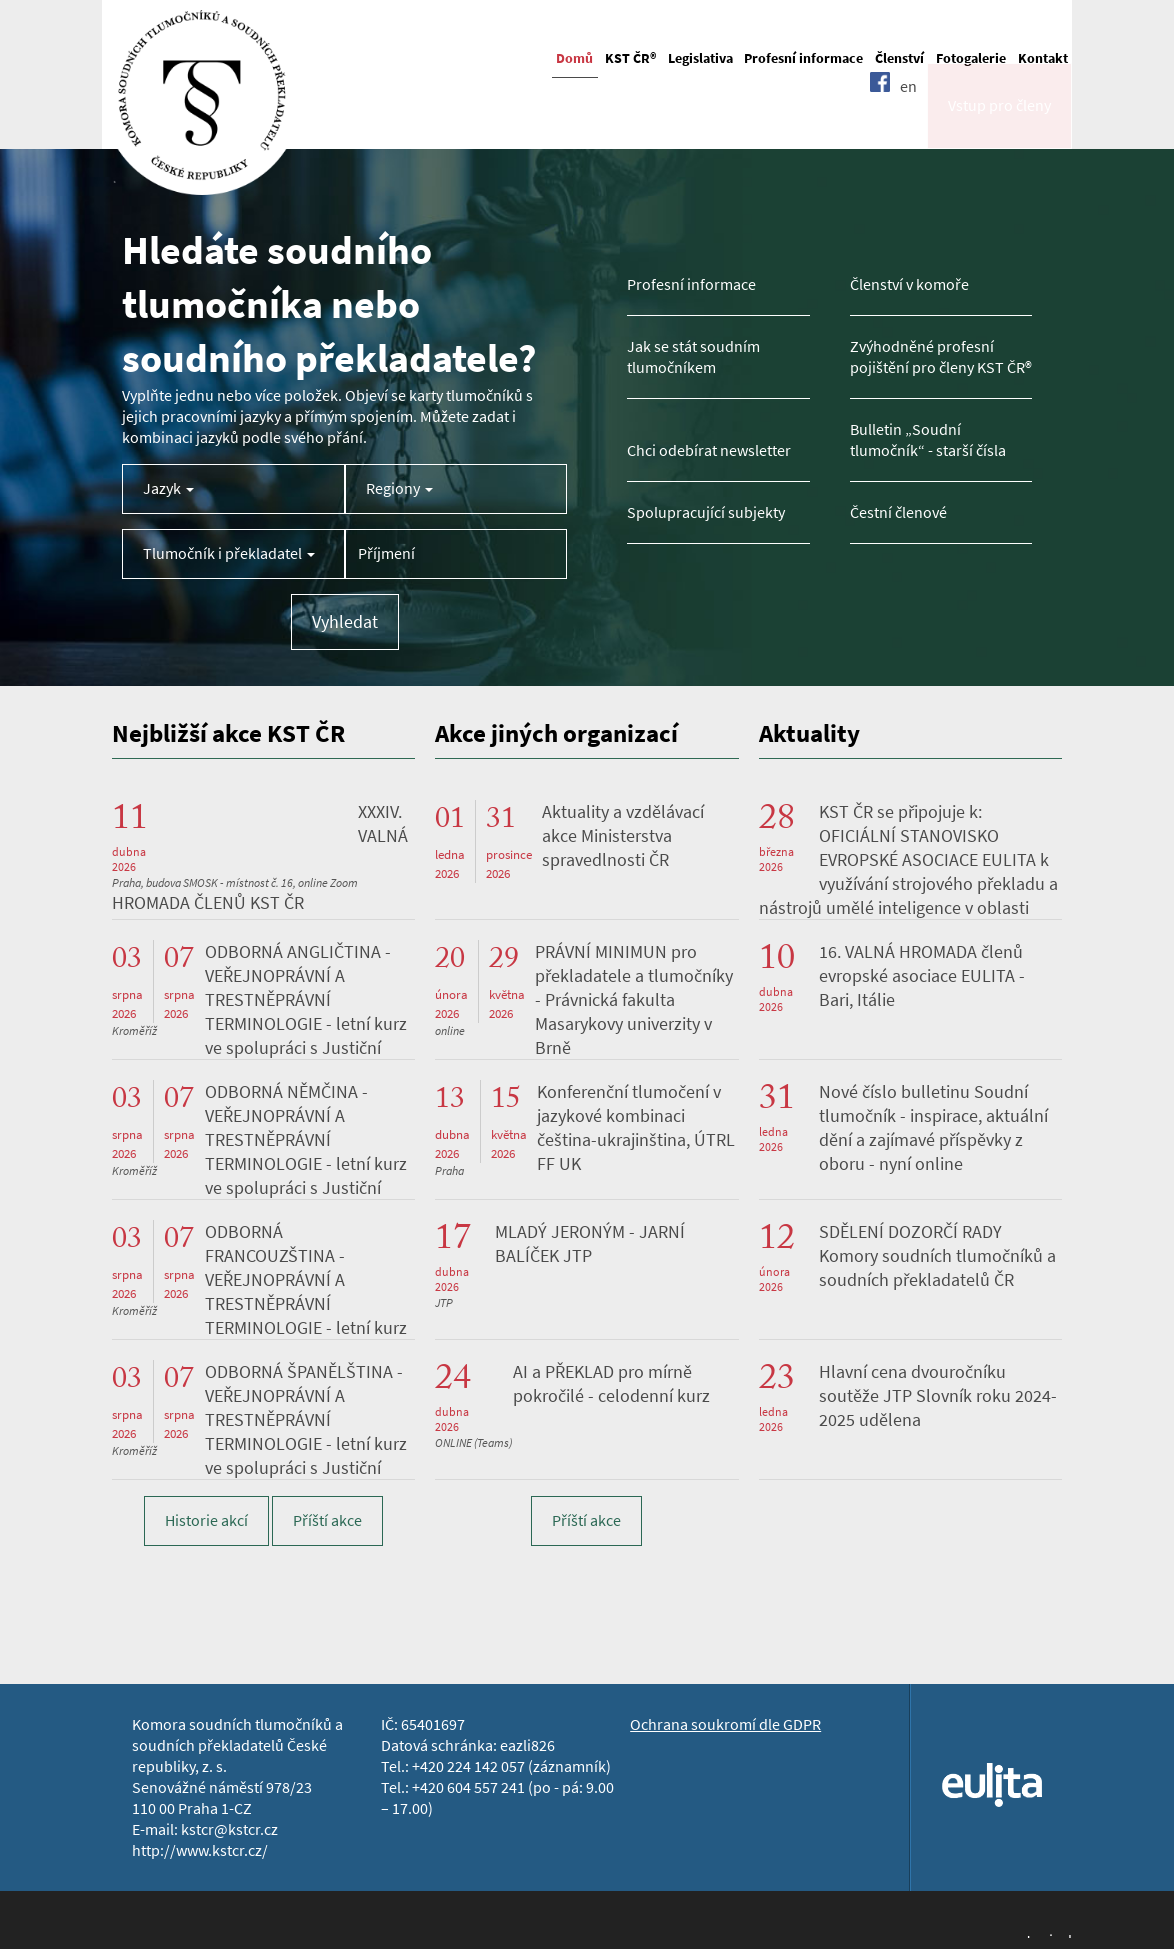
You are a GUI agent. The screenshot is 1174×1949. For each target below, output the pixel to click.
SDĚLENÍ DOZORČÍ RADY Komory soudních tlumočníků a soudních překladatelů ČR (937, 1256)
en (908, 122)
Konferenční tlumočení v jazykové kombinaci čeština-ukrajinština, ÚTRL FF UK (636, 1128)
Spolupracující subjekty (706, 512)
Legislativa (700, 58)
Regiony (399, 488)
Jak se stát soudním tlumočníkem (693, 357)
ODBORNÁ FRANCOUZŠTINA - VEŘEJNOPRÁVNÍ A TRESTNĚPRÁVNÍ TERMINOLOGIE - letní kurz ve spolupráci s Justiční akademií (259, 1292)
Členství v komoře (909, 284)
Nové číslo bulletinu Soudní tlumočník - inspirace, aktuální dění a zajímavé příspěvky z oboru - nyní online (933, 1128)
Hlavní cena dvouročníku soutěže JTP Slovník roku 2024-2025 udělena (938, 1396)
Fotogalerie (971, 58)
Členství (899, 58)
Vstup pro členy (999, 123)
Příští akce (327, 1520)
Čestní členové (898, 512)
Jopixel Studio (1047, 1934)
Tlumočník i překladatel (229, 553)
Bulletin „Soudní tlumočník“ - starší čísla (928, 440)
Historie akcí (206, 1520)
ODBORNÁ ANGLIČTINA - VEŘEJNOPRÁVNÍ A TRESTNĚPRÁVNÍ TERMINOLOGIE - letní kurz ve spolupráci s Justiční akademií (259, 1012)
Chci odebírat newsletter (709, 450)
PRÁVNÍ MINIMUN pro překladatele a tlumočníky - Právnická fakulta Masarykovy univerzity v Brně (634, 1000)
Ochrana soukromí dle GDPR (725, 1724)
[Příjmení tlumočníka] (456, 554)
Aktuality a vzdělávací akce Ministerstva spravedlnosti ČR (623, 836)
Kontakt (1043, 58)
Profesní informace (803, 58)
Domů (574, 58)
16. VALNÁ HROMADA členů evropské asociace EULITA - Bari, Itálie (922, 976)
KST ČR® (630, 58)
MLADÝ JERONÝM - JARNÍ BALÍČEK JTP (590, 1244)
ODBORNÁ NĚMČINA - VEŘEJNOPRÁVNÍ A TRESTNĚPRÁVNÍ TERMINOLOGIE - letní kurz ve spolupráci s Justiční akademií (259, 1152)
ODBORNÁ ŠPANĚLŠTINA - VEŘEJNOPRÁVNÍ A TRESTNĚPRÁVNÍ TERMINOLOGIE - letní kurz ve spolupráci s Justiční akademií (259, 1432)
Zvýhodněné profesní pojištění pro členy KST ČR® (941, 357)
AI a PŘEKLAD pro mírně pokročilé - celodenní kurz (611, 1384)
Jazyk (168, 488)
